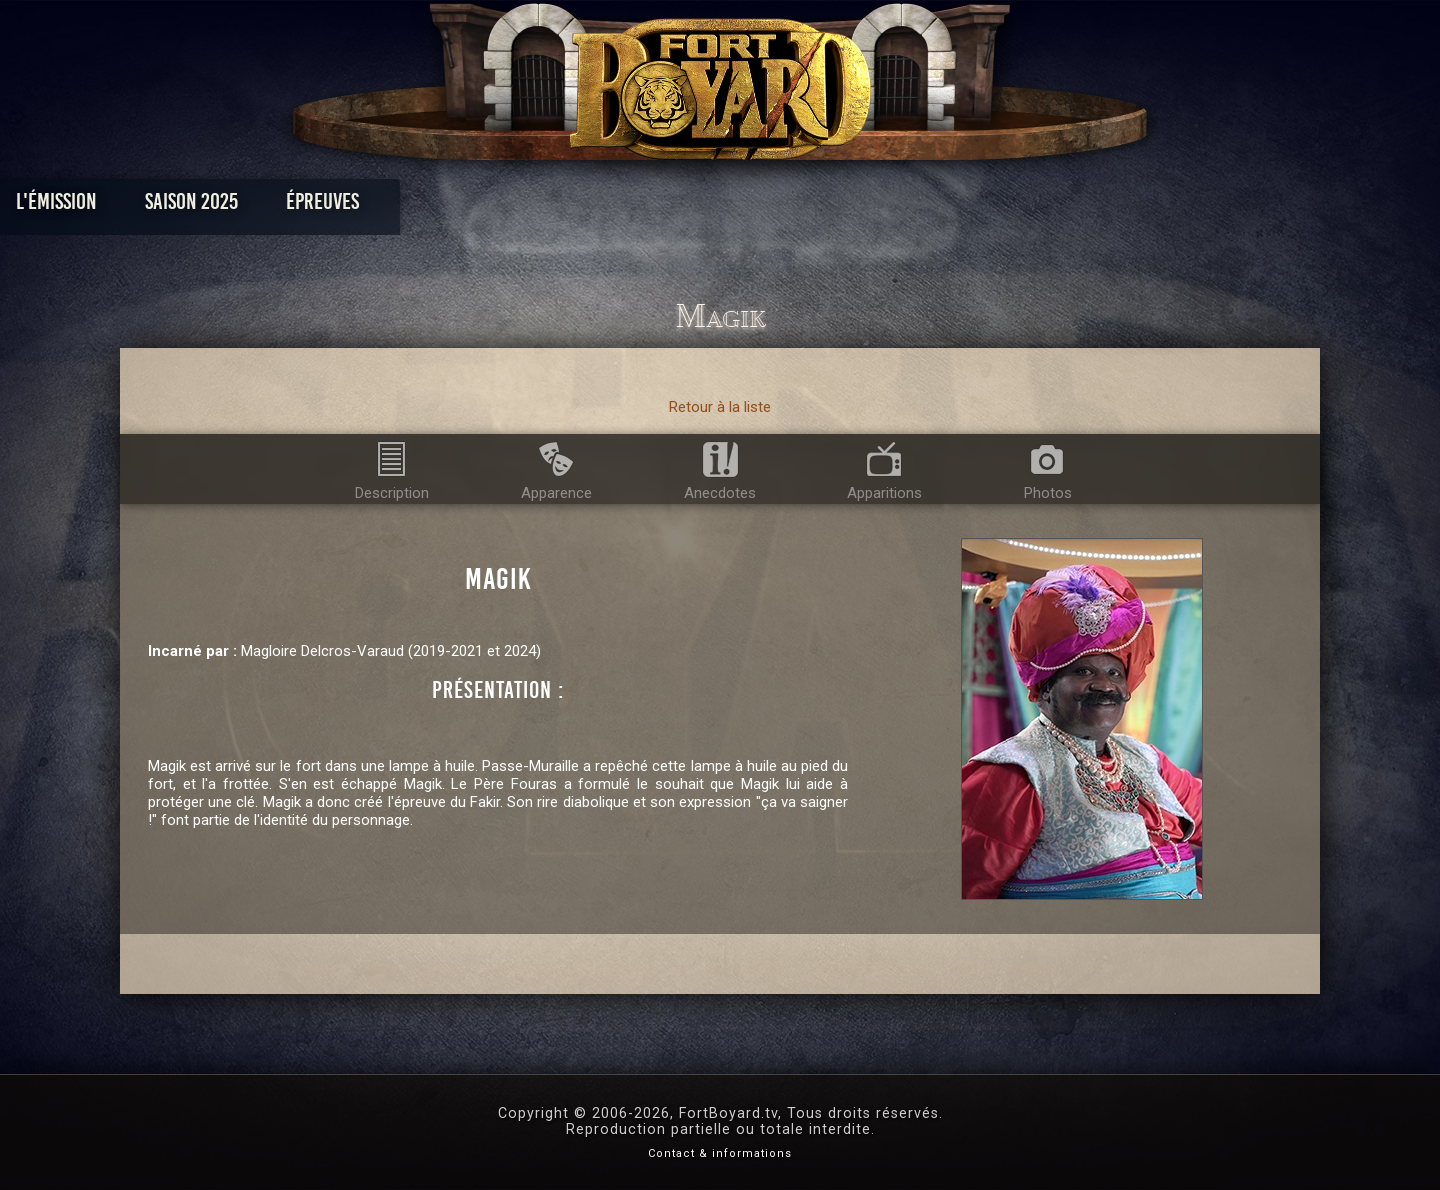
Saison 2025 (407, 206)
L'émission (272, 206)
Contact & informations (720, 1153)
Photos (650, 206)
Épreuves (538, 206)
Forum (966, 206)
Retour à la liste (720, 407)
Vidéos (751, 206)
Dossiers (859, 206)
